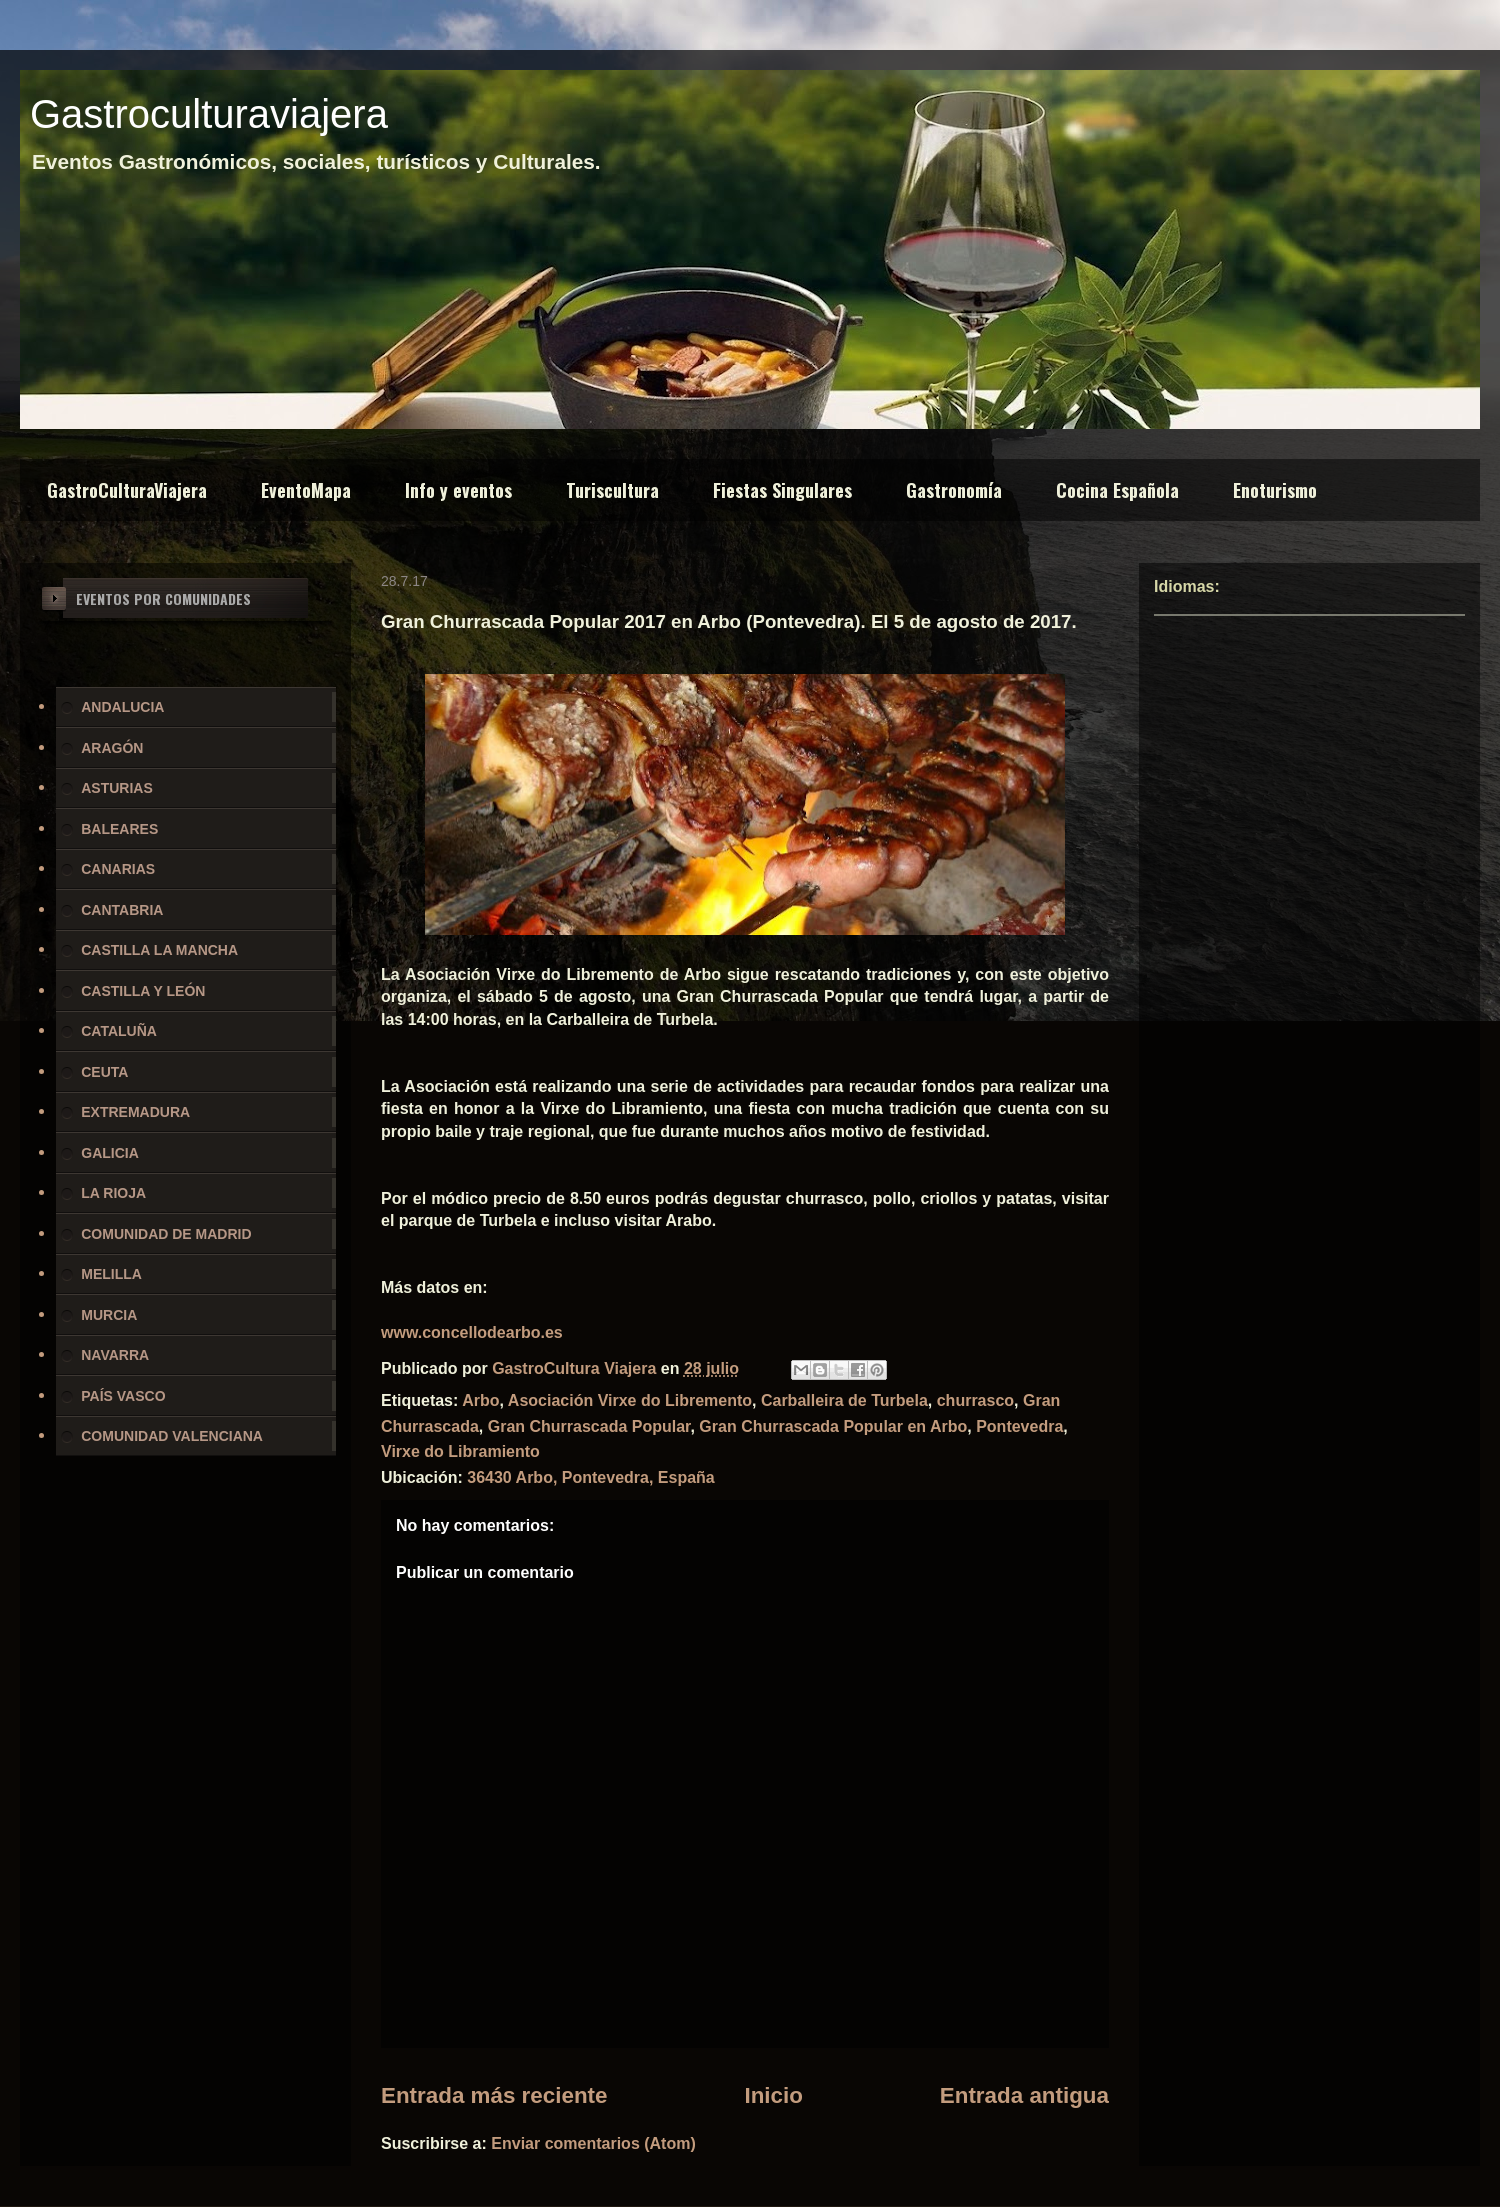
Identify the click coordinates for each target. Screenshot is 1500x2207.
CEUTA (104, 1072)
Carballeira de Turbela (844, 1400)
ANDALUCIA (122, 707)
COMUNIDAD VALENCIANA (172, 1436)
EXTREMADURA (135, 1112)
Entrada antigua (1024, 2095)
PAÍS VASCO (123, 1396)
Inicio (773, 2095)
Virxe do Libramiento (460, 1451)
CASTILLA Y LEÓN (143, 991)
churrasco (975, 1400)
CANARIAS (118, 869)
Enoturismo (1275, 490)
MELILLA (111, 1274)
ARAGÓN (112, 748)
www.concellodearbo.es (472, 1332)
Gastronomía (954, 490)
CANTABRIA (122, 910)
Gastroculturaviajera (209, 114)
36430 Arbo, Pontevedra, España (591, 1477)
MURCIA (109, 1315)
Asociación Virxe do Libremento (630, 1400)
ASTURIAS (117, 788)
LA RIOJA (113, 1193)
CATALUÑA (119, 1031)
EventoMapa (306, 490)
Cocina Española (1117, 490)
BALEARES (119, 829)
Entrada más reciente (494, 2095)
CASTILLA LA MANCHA (159, 950)
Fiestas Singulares (782, 490)
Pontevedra (1019, 1426)
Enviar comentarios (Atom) (593, 2143)
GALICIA (110, 1153)
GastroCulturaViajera (127, 490)
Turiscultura (612, 490)
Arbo (480, 1400)
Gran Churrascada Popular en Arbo (833, 1426)
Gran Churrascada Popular (589, 1426)
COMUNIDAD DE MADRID (166, 1234)
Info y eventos (458, 490)
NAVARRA (115, 1355)
